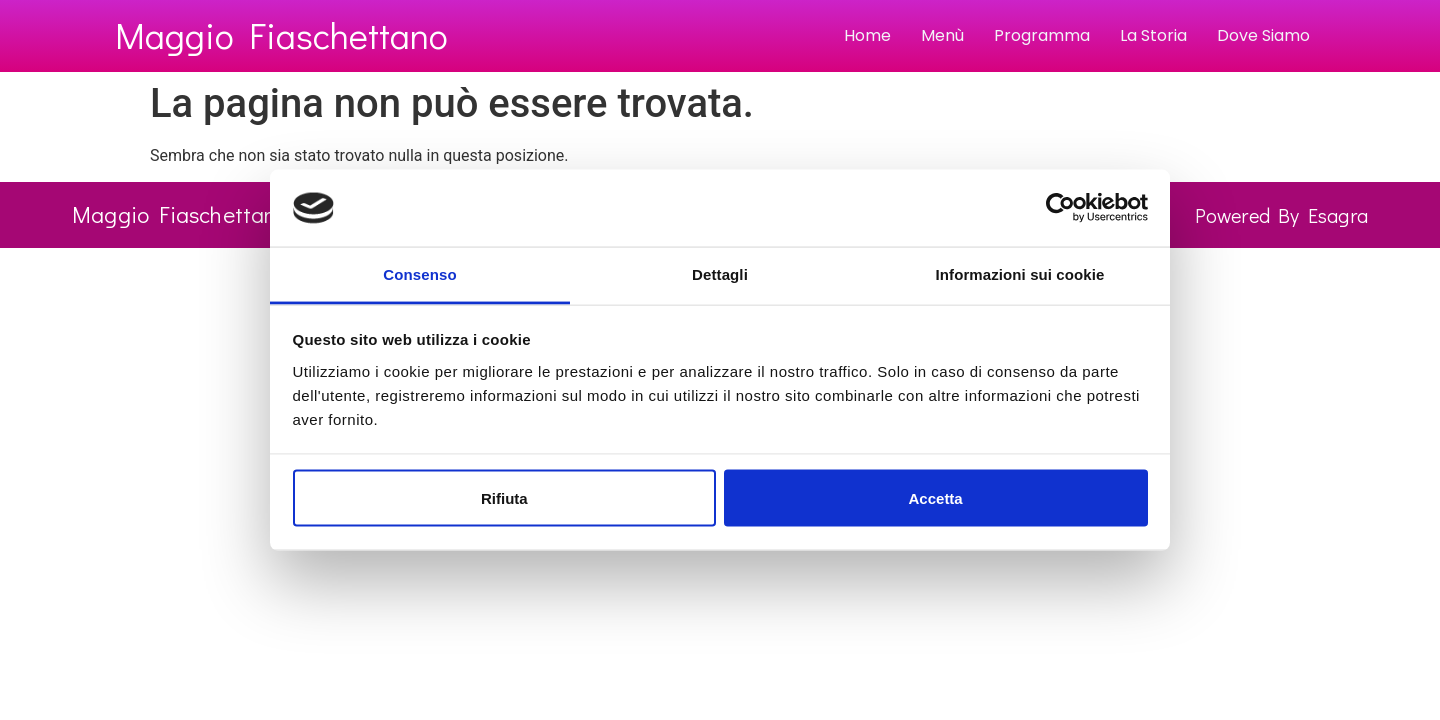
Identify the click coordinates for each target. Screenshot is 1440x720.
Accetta (936, 497)
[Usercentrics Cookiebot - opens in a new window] (1060, 208)
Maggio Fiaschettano (281, 35)
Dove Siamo (1263, 35)
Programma (1042, 35)
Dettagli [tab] (720, 273)
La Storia (1153, 35)
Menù (942, 35)
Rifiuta (504, 497)
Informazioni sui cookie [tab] (1020, 273)
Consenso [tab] (419, 273)
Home (867, 35)
